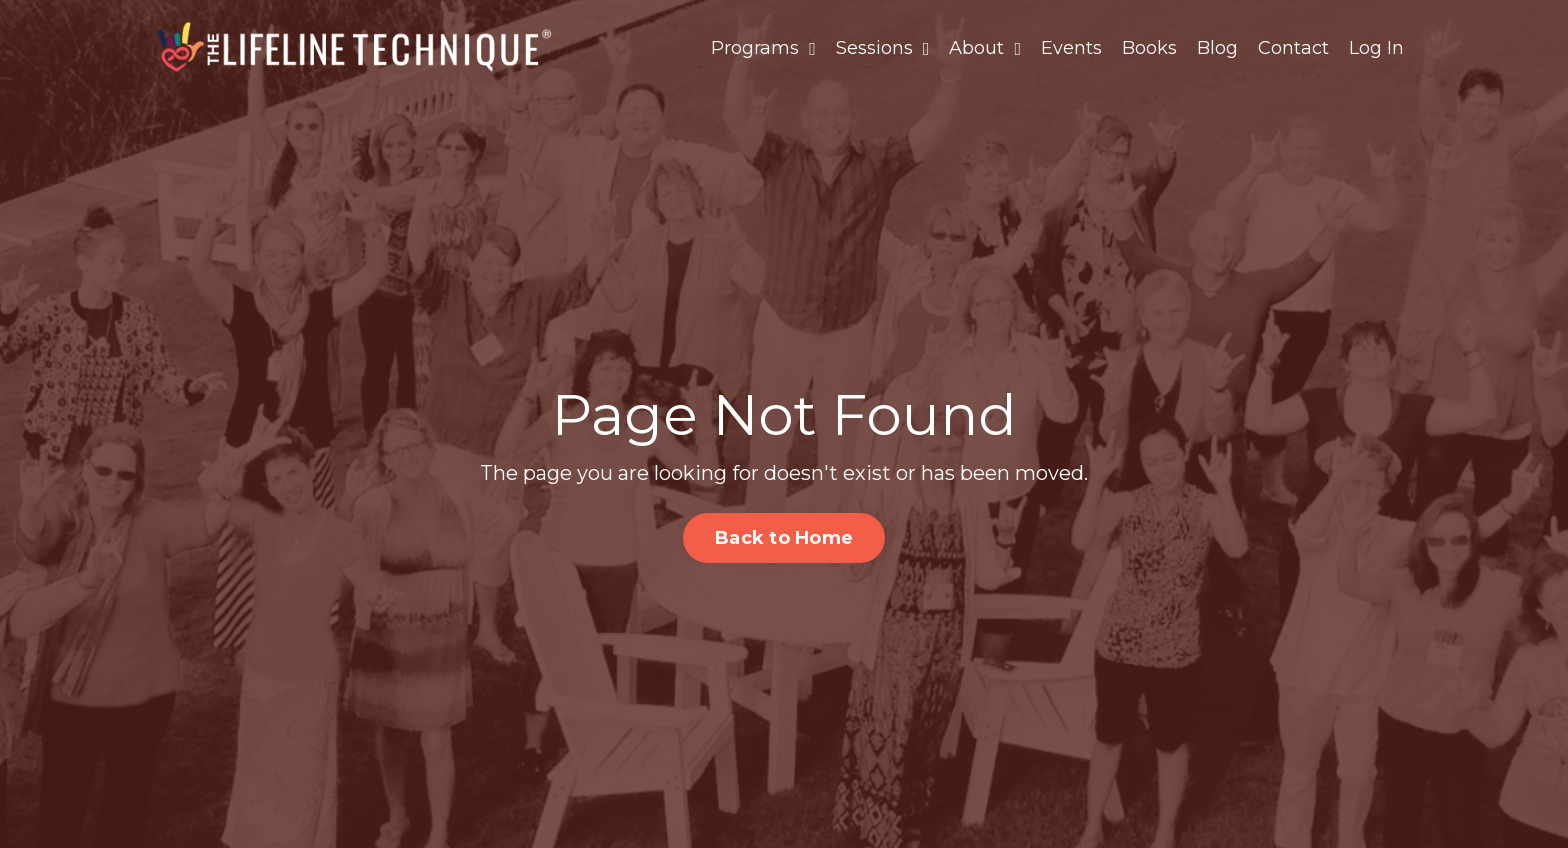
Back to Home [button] (784, 538)
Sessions (883, 48)
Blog (1217, 48)
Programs (763, 48)
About (985, 48)
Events (1071, 48)
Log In (1376, 48)
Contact (1293, 48)
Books (1149, 48)
